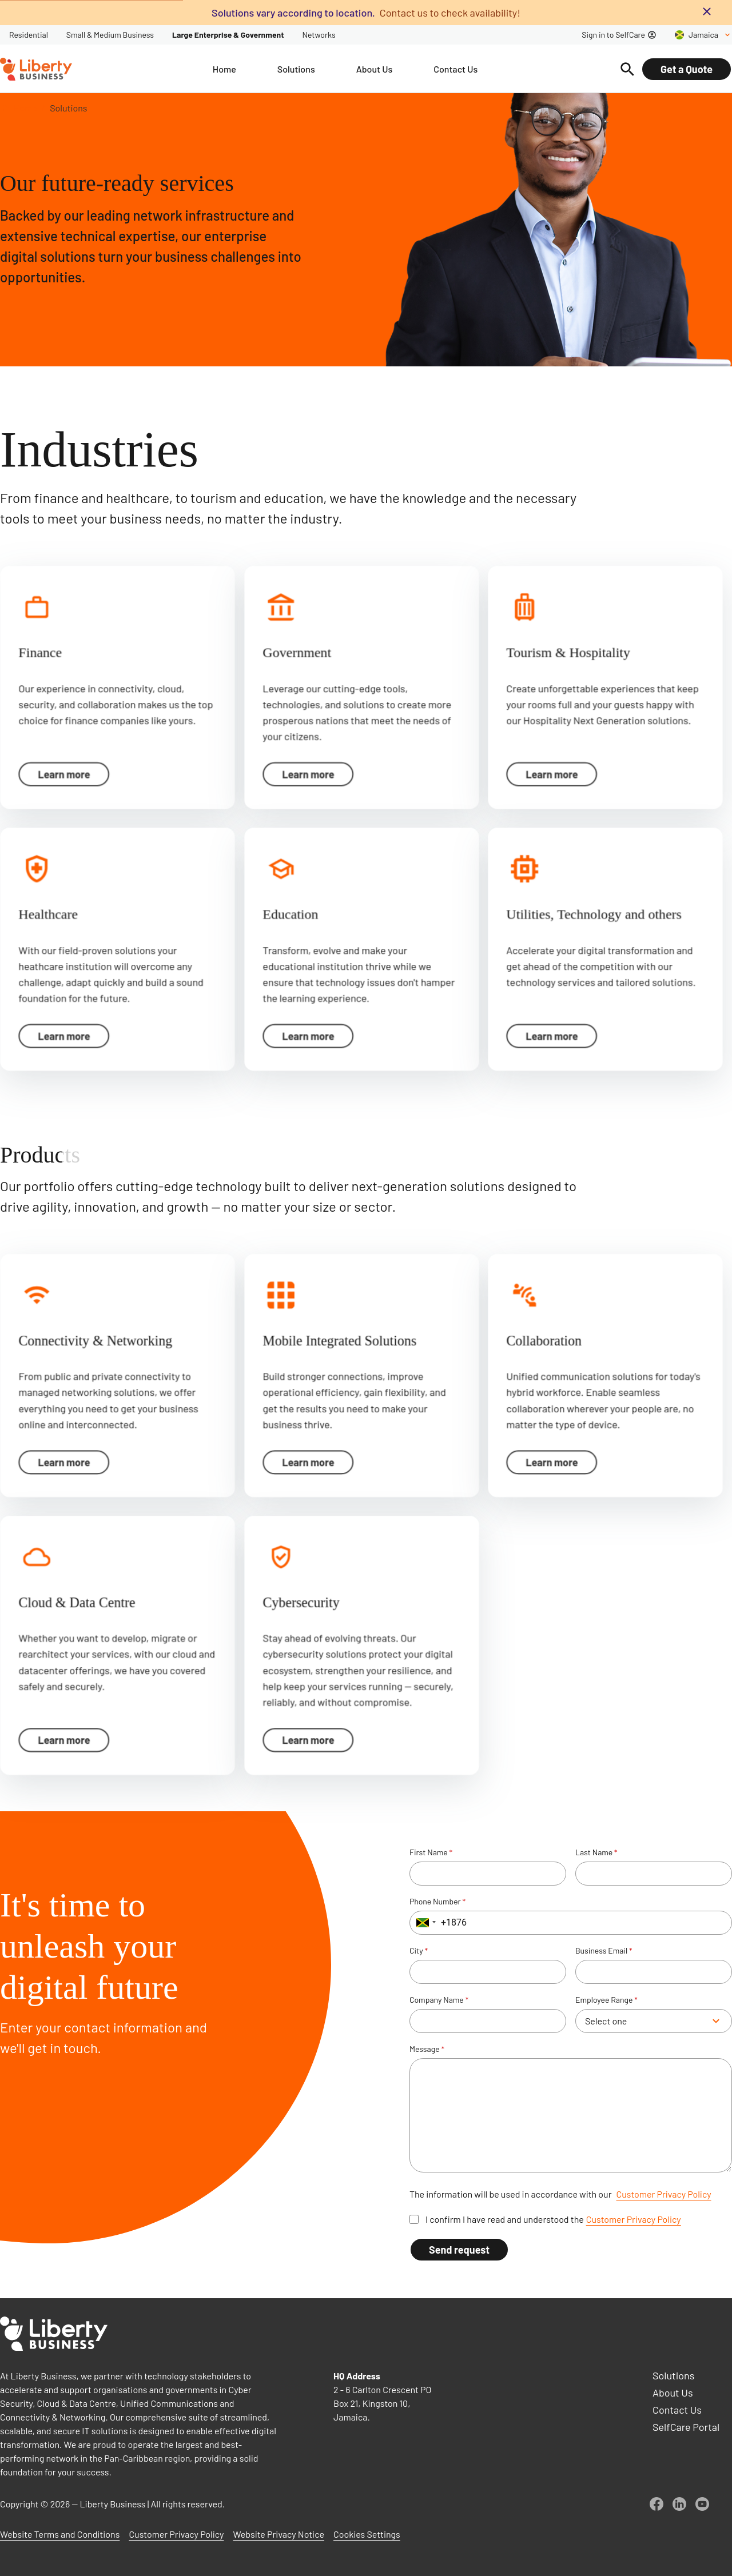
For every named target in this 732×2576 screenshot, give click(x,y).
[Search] (627, 69)
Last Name (596, 1852)
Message (426, 2049)
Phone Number (437, 1901)
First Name (430, 1852)
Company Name (438, 1999)
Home (25, 107)
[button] (424, 1923)
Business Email (603, 1950)
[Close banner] (707, 11)
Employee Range (606, 1999)
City (418, 1950)
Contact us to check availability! (450, 12)
